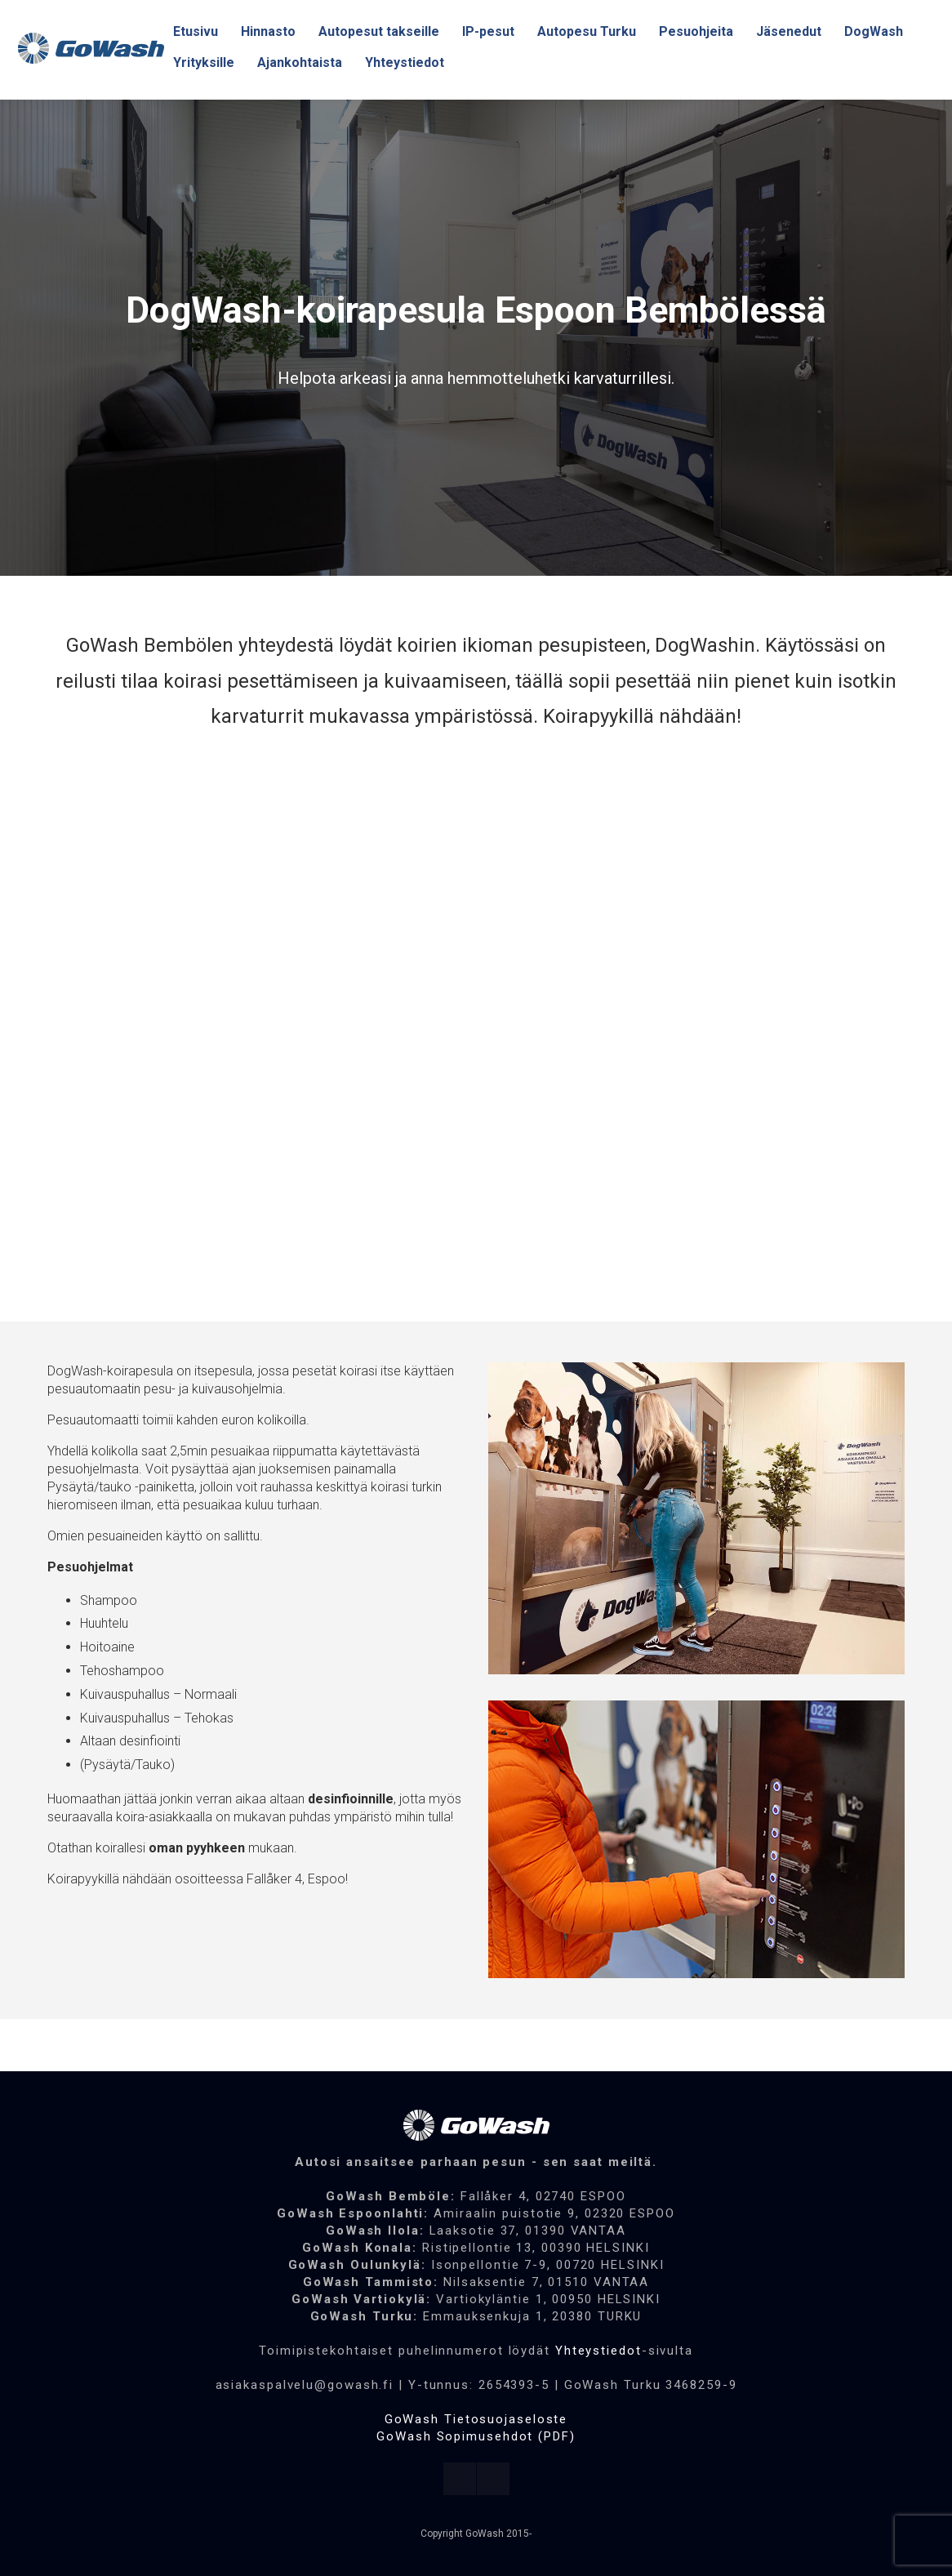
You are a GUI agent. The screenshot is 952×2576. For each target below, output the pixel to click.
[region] (476, 338)
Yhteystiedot (598, 2350)
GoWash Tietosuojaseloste (476, 2419)
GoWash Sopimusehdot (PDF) (476, 2436)
